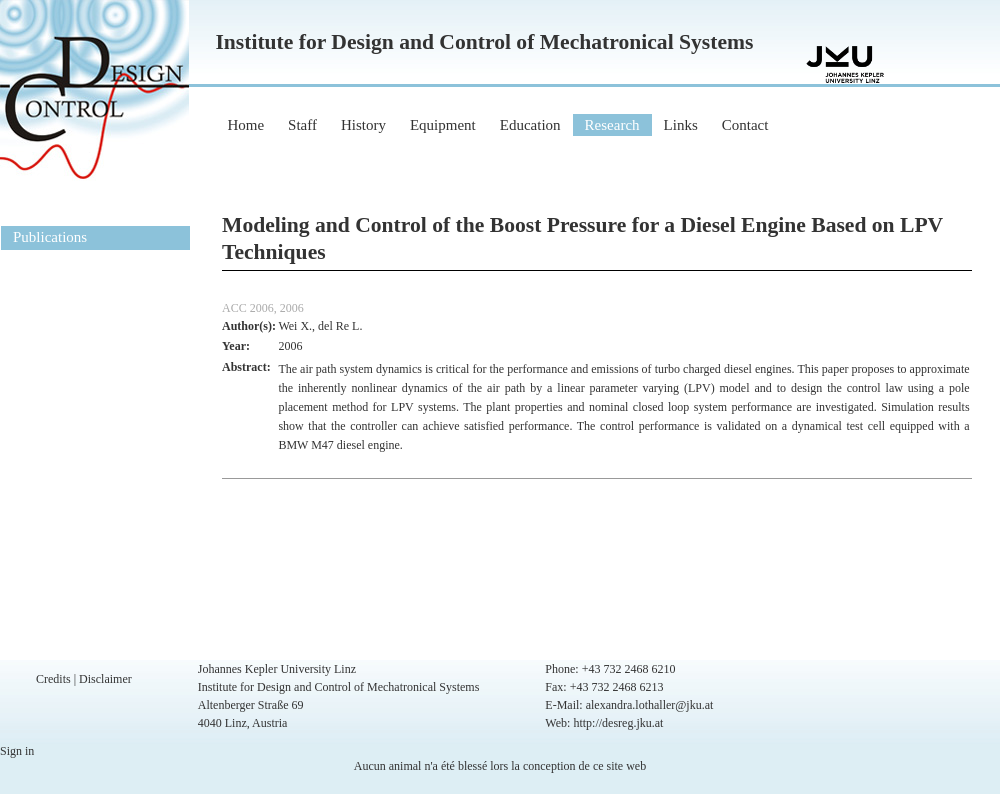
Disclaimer (105, 679)
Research (612, 125)
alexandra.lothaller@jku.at (650, 705)
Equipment (443, 125)
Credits (53, 679)
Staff (302, 125)
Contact (745, 125)
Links (681, 125)
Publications (50, 237)
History (363, 125)
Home (245, 125)
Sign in (17, 751)
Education (530, 125)
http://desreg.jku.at (618, 723)
